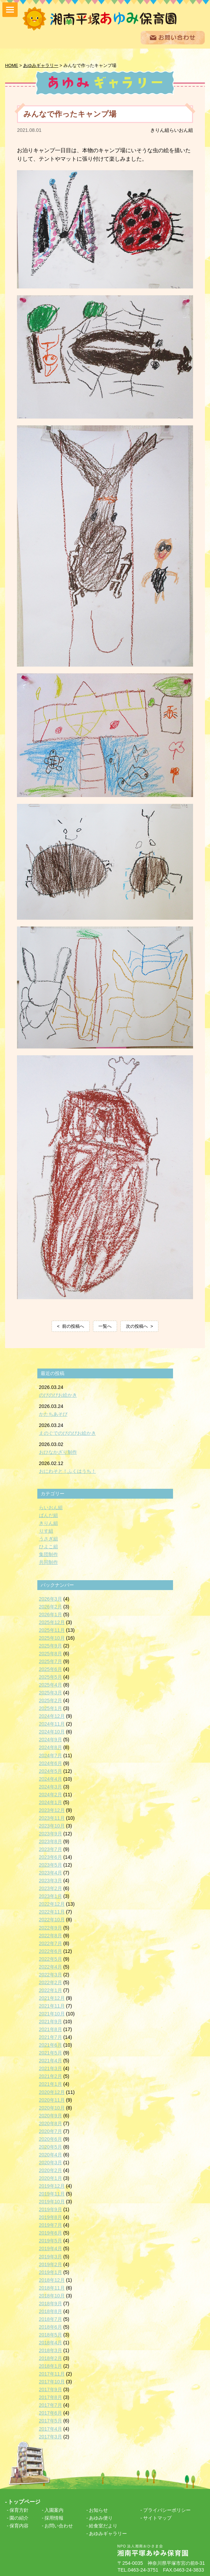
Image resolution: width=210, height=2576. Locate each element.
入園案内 (53, 2509)
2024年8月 (50, 1746)
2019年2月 (50, 2263)
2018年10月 (52, 2294)
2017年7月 (50, 2404)
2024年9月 (50, 1739)
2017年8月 (50, 2396)
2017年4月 (50, 2428)
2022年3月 (50, 1974)
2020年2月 (50, 2169)
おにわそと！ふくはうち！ (67, 1470)
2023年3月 (50, 1880)
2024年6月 (50, 1762)
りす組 (46, 1530)
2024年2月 (50, 1793)
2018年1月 (50, 2365)
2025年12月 (52, 1621)
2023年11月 (52, 1817)
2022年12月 (52, 1903)
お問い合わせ (58, 2525)
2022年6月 (50, 1950)
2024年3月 (50, 1785)
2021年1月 (50, 2083)
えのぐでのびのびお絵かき (67, 1432)
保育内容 (18, 2525)
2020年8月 (50, 2122)
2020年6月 (50, 2138)
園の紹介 (18, 2517)
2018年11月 (52, 2287)
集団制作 (48, 1553)
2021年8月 (50, 2028)
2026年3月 (50, 1598)
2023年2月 (50, 1887)
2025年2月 (50, 1699)
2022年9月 (50, 1926)
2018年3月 (50, 2349)
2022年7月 (50, 1942)
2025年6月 (50, 1668)
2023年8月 (50, 1840)
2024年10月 (52, 1731)
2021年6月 (50, 2044)
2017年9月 (50, 2389)
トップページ (24, 2501)
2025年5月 (50, 1676)
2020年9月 (50, 2114)
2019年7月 (50, 2224)
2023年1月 (50, 1895)
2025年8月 (50, 1653)
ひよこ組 (48, 1546)
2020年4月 (50, 2154)
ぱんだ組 (48, 1514)
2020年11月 (52, 2099)
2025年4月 (50, 1684)
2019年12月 (52, 2185)
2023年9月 (50, 1833)
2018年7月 (50, 2318)
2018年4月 (50, 2342)
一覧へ (105, 1325)
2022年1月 (50, 1989)
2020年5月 (50, 2146)
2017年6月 (50, 2412)
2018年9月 (50, 2303)
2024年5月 (50, 1770)
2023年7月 (50, 1848)
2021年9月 (50, 2021)
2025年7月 (50, 1660)
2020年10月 (52, 2107)
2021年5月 (50, 2052)
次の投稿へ (137, 1325)
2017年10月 (52, 2381)
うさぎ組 (48, 1538)
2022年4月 (50, 1966)
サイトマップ (157, 2517)
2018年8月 (50, 2310)
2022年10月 (52, 1919)
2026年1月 (50, 1613)
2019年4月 (50, 2248)
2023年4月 (50, 1872)
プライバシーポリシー (167, 2509)
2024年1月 (50, 1801)
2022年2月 (50, 1981)
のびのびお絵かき (58, 1394)
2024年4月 (50, 1778)
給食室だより (103, 2525)
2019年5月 (50, 2240)
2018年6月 (50, 2326)
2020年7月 (50, 2130)
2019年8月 (50, 2216)
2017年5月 (50, 2420)
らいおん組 (181, 129)
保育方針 (18, 2509)
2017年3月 (50, 2435)
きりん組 (159, 129)
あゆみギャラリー (108, 2533)
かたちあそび (53, 1413)
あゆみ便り (101, 2517)
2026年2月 (50, 1605)
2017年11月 (52, 2373)
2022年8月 (50, 1934)
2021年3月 (50, 2067)
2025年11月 (52, 1629)
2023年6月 (50, 1856)
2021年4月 (50, 2060)
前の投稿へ (73, 1325)
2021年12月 (52, 1997)
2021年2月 (50, 2075)
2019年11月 (52, 2193)
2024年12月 (52, 1715)
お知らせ (98, 2509)
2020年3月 (50, 2162)
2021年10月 (52, 2013)
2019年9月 (50, 2208)
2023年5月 (50, 1864)
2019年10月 (52, 2201)
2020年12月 (52, 2091)
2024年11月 (52, 1723)
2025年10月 (52, 1637)
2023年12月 (52, 1809)
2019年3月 (50, 2255)
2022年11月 (52, 1911)
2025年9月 (50, 1645)
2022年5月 (50, 1958)
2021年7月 (50, 2036)
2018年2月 (50, 2357)
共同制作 (48, 1561)
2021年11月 (52, 2005)
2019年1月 (50, 2271)
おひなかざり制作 (58, 1451)
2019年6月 (50, 2232)
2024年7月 (50, 1754)
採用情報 (53, 2517)
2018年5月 (50, 2334)
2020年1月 (50, 2177)
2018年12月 (52, 2279)
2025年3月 (50, 1692)
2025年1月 (50, 1707)
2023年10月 (52, 1825)
